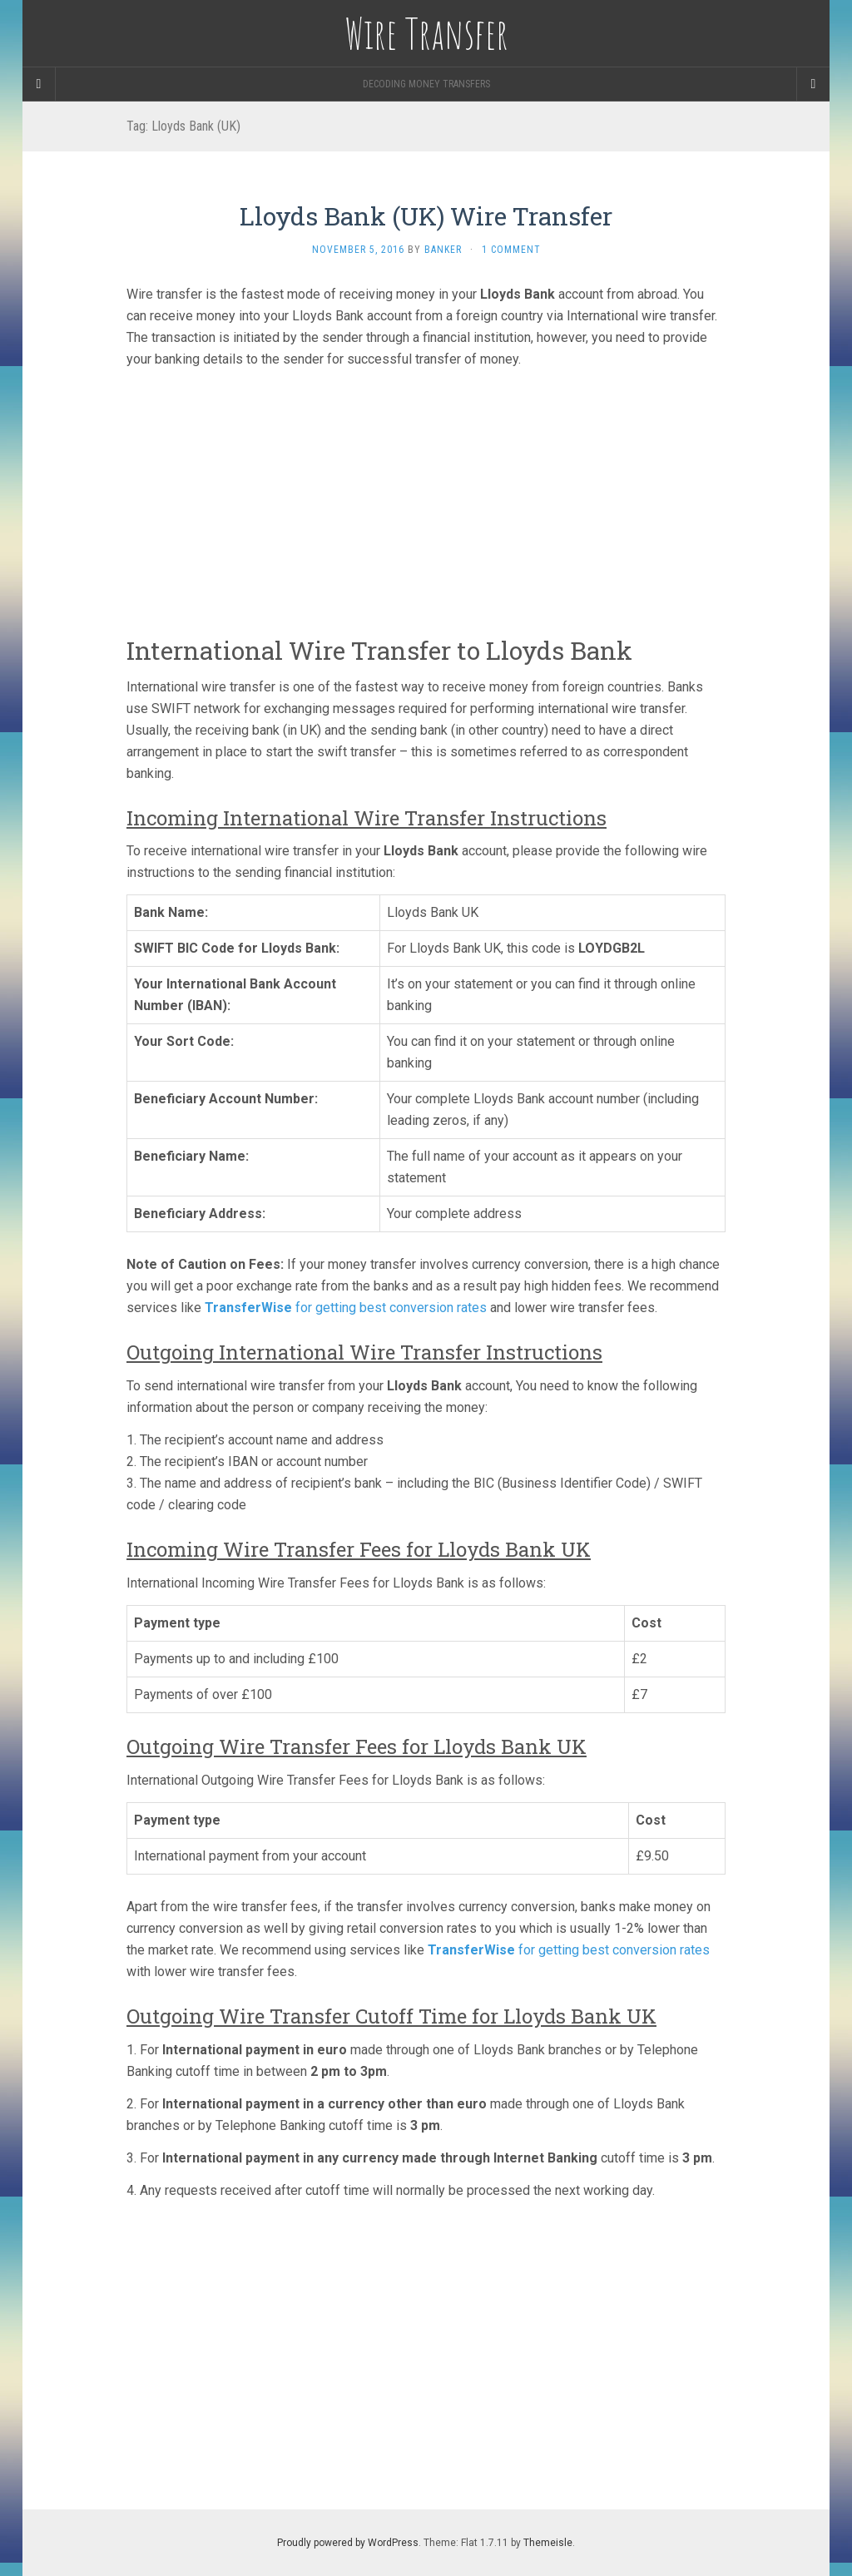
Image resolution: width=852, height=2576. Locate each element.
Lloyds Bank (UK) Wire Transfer (426, 216)
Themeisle (547, 2543)
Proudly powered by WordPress (348, 2543)
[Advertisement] (426, 497)
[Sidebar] (39, 84)
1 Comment (511, 249)
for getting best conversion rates (346, 1307)
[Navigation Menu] (813, 84)
